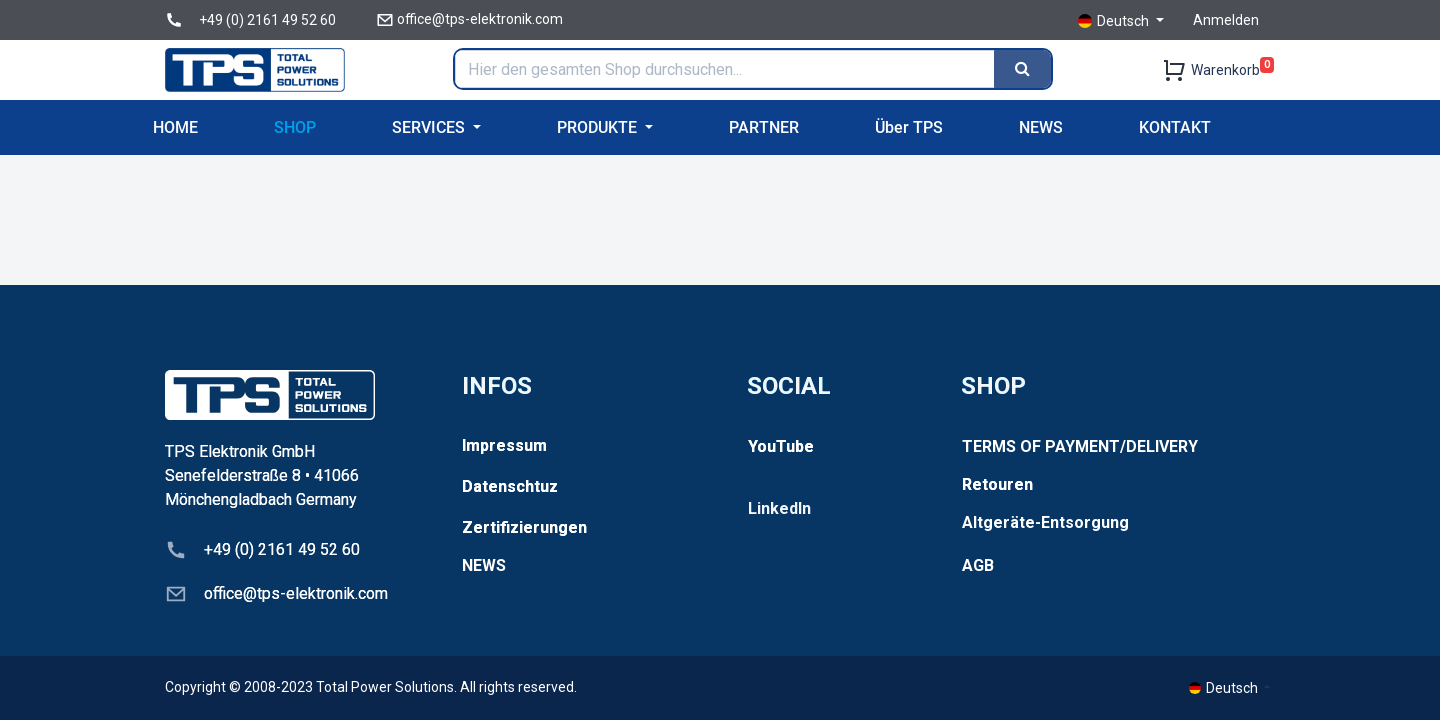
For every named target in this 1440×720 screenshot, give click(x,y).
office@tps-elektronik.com (480, 19)
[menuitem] (175, 127)
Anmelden (1226, 20)
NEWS (484, 565)
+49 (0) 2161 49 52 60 (267, 20)
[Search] (1022, 69)
